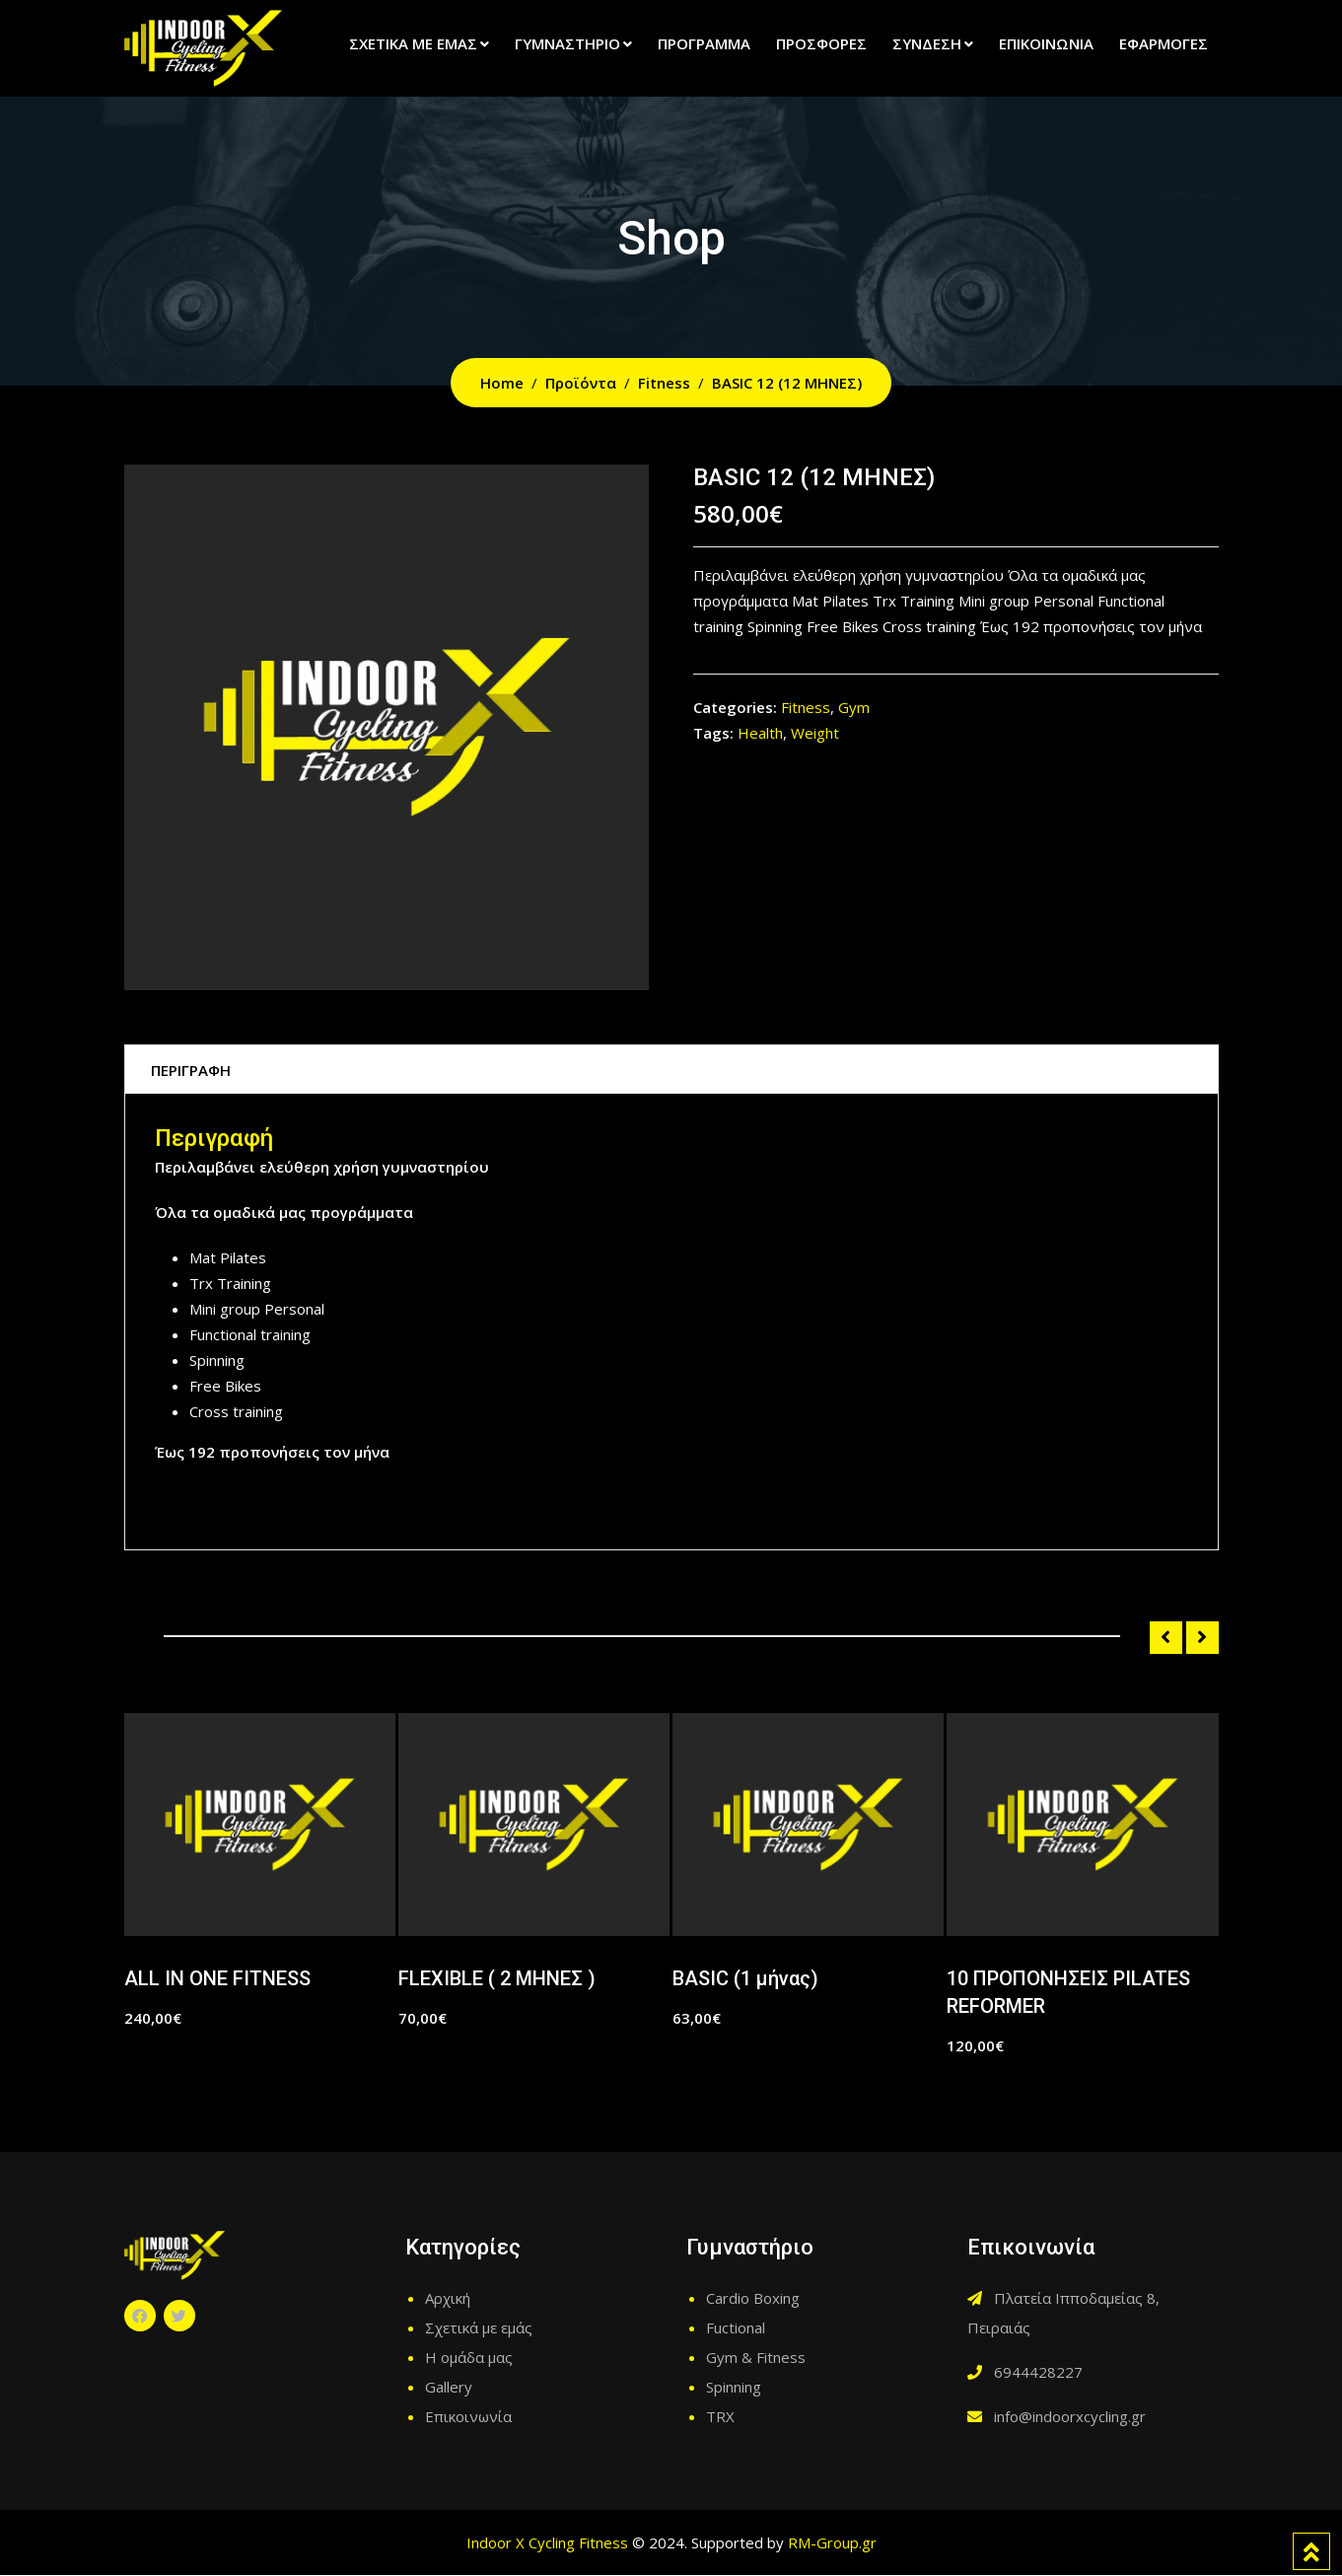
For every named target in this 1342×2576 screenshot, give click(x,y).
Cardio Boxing (753, 2299)
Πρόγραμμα (704, 43)
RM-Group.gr (832, 2543)
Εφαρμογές (1163, 43)
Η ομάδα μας (469, 2358)
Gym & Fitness (756, 2358)
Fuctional (735, 2328)
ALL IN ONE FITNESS (217, 1979)
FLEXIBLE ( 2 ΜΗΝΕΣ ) (497, 1979)
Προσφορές (821, 43)
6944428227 (1038, 2373)
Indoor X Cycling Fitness (547, 2543)
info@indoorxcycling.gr (1070, 2417)
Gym (854, 707)
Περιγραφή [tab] (195, 1070)
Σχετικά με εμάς (413, 43)
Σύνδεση (926, 43)
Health (760, 733)
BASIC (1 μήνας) (745, 1979)
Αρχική (447, 2299)
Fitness (805, 707)
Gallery (448, 2387)
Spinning (733, 2387)
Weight (815, 733)
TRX (720, 2417)
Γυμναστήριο (567, 43)
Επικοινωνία (1046, 43)
